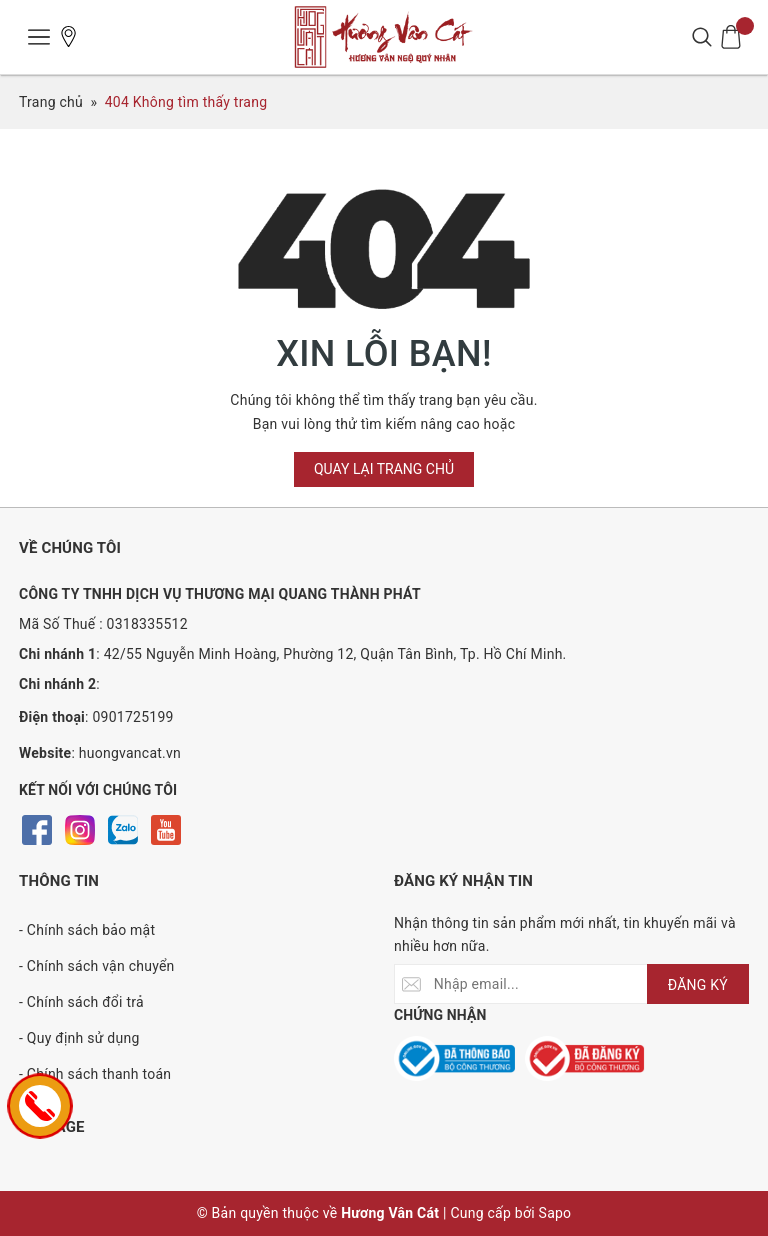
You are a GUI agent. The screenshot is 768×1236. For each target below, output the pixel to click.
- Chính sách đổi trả (81, 1002)
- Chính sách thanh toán (95, 1074)
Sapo (555, 1213)
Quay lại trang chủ (384, 469)
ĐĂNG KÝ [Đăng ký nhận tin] (698, 985)
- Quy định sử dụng (79, 1038)
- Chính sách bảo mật (87, 930)
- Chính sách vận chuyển (97, 966)
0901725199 (132, 717)
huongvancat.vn (130, 753)
